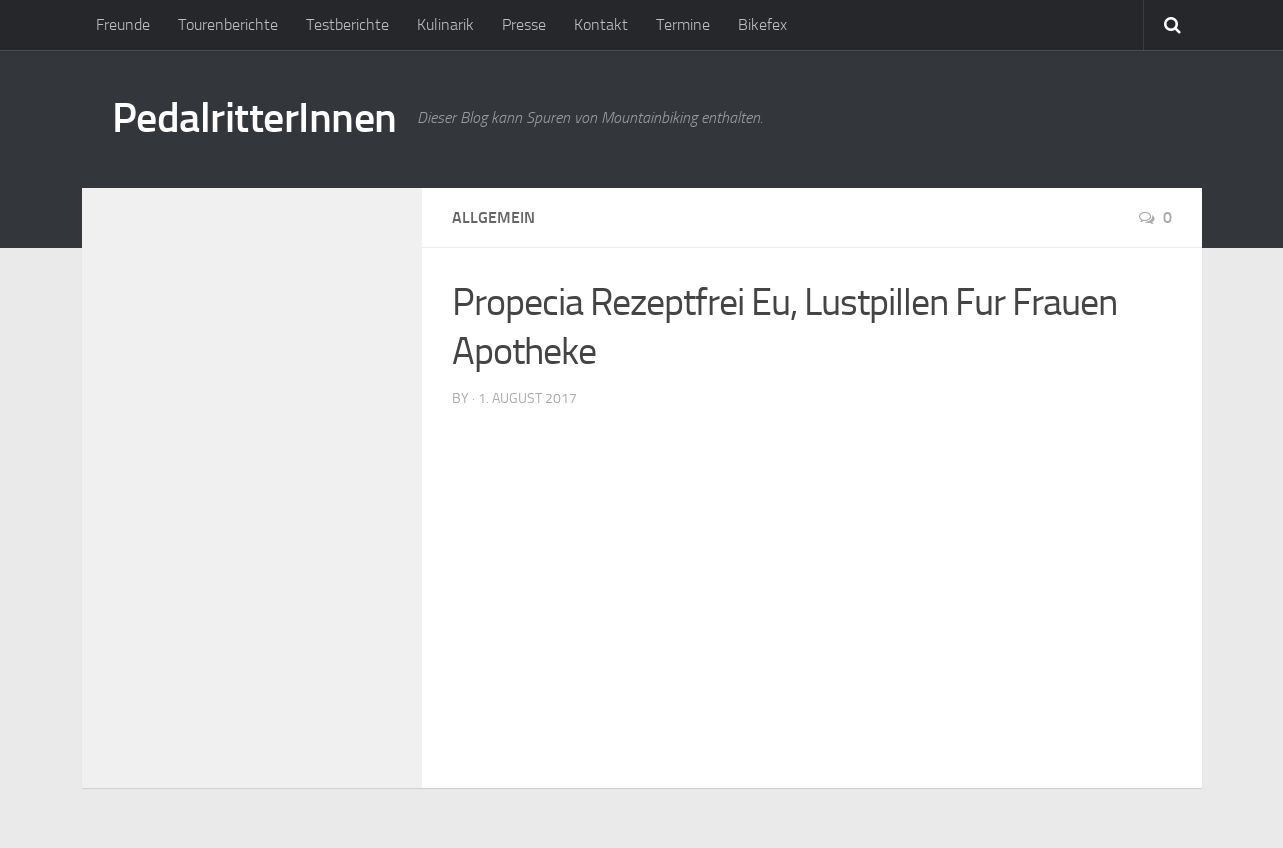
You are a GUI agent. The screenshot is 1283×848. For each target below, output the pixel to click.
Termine (683, 24)
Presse (524, 24)
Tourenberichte (228, 24)
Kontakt (601, 24)
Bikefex (762, 24)
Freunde (123, 24)
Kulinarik (445, 24)
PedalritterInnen (254, 118)
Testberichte (347, 24)
